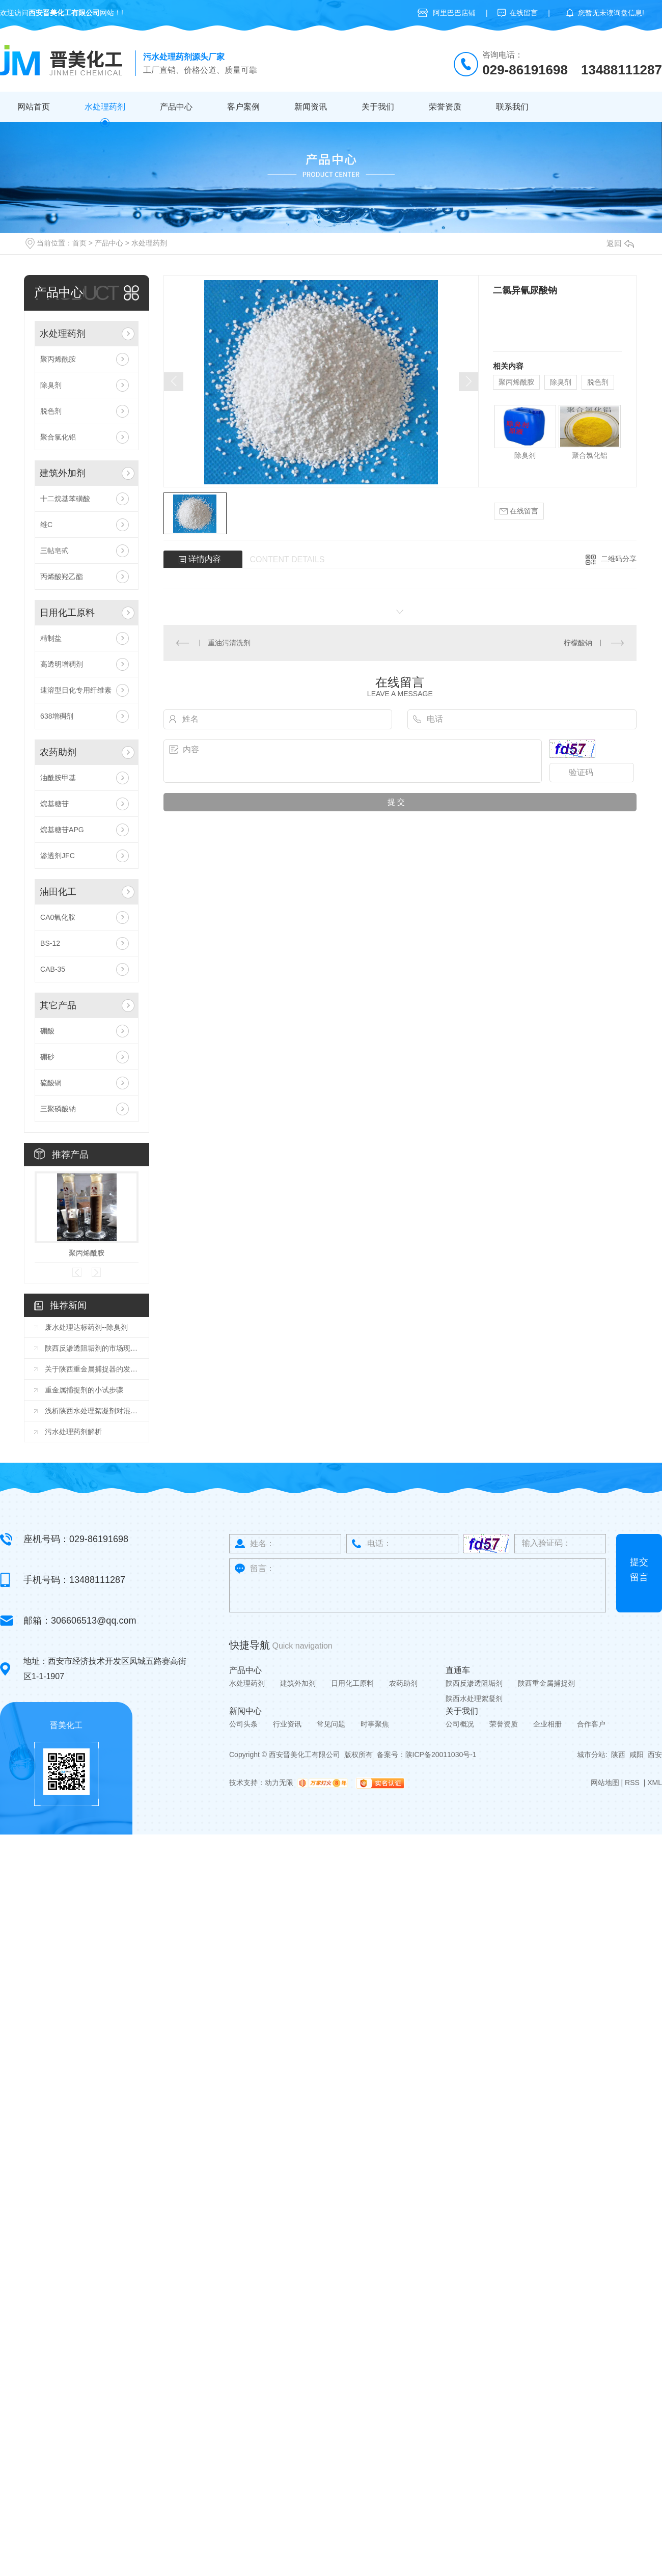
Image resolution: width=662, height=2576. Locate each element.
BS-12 (50, 943)
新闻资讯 (310, 106)
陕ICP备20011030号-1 (441, 1754)
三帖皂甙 (54, 550)
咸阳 (636, 1754)
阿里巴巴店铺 (454, 13)
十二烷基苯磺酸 (65, 499)
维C (46, 524)
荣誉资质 (445, 106)
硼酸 (47, 1031)
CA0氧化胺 (57, 917)
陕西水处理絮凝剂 (474, 1698)
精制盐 (51, 638)
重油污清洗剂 (229, 643)
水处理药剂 (105, 106)
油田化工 (58, 892)
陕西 (618, 1754)
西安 (655, 1754)
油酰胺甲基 (58, 778)
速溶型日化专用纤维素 (76, 690)
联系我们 (512, 106)
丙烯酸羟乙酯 (61, 576)
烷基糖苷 (54, 804)
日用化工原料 (67, 613)
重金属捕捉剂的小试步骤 (84, 1390)
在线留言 (523, 13)
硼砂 (47, 1057)
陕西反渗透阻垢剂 (474, 1683)
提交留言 (639, 1569)
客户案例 (243, 106)
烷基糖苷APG (62, 830)
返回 (620, 243)
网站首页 (33, 106)
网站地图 (605, 1782)
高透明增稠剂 (61, 664)
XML (654, 1782)
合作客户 (591, 1724)
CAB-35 (52, 969)
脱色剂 (51, 411)
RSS (633, 1782)
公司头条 (243, 1724)
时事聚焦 (375, 1724)
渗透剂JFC (57, 856)
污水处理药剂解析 (73, 1432)
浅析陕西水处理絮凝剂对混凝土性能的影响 (92, 1411)
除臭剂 (51, 385)
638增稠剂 (56, 716)
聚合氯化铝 (58, 437)
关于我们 (378, 106)
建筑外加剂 (63, 473)
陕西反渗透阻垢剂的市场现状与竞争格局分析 (92, 1348)
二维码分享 (619, 559)
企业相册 (547, 1724)
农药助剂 (58, 752)
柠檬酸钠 (578, 643)
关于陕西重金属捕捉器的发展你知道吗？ (92, 1369)
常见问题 (331, 1724)
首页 (79, 243)
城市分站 (591, 1754)
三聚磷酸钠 (58, 1109)
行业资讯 (287, 1724)
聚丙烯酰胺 (58, 359)
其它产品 (58, 1005)
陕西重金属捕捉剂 (546, 1683)
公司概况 (460, 1724)
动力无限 (279, 1782)
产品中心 (176, 106)
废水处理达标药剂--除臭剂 (86, 1327)
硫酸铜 (51, 1083)
